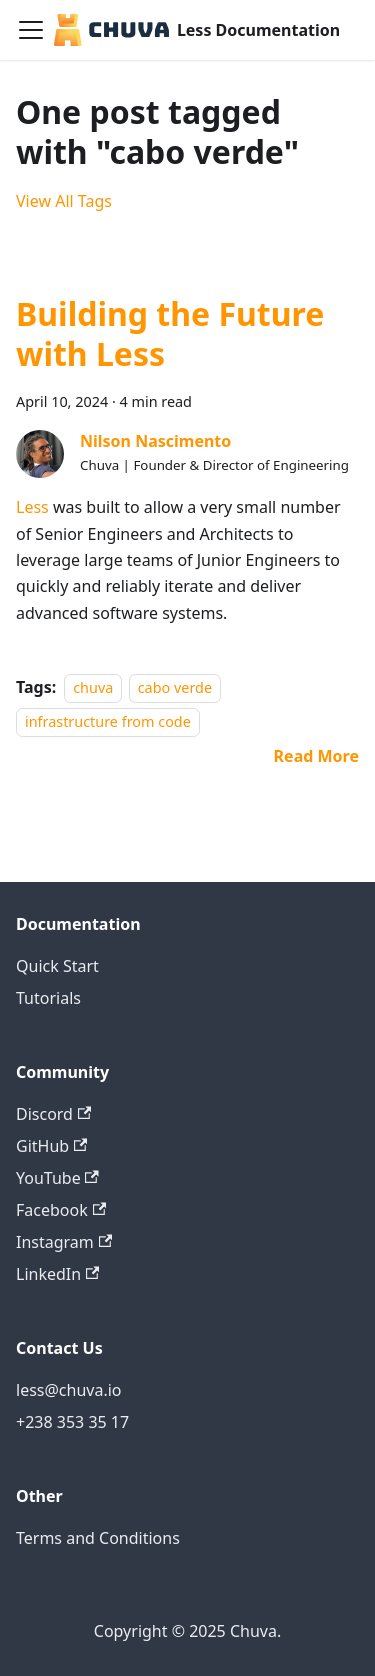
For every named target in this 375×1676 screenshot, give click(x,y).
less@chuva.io (69, 1390)
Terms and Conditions (98, 1538)
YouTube (57, 1178)
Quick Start (57, 966)
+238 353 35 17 (72, 1422)
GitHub (51, 1146)
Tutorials (48, 998)
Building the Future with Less (170, 333)
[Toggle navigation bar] (31, 30)
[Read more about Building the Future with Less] (316, 756)
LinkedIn (57, 1274)
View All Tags (64, 201)
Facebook (61, 1210)
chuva (93, 687)
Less (32, 507)
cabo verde (175, 687)
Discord (53, 1114)
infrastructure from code (108, 722)
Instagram (64, 1242)
